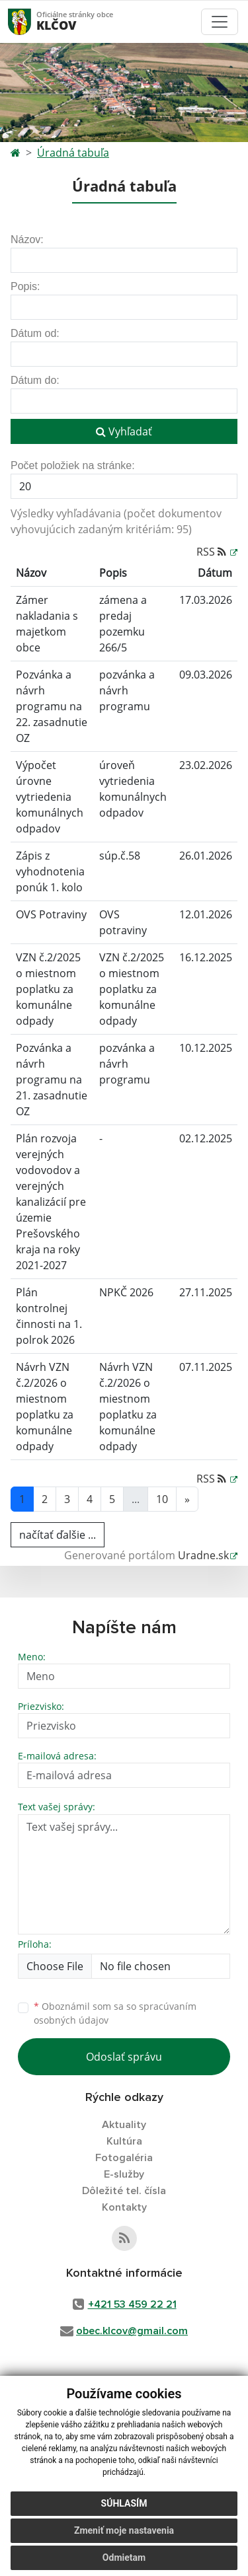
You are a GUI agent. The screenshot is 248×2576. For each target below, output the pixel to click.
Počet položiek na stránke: (73, 465)
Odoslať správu (124, 2056)
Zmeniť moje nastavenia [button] (124, 2530)
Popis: (25, 286)
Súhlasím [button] (124, 2503)
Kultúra (124, 2141)
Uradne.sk (203, 1555)
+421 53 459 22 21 (132, 2304)
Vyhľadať (124, 431)
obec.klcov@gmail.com (132, 2331)
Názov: (27, 239)
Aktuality (124, 2124)
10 (162, 1499)
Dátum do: (35, 380)
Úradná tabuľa (73, 152)
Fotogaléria (124, 2158)
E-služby (124, 2174)
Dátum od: (35, 333)
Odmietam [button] (124, 2557)
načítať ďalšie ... (57, 1534)
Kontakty (124, 2207)
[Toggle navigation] (219, 22)
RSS (212, 551)
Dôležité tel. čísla (124, 2191)
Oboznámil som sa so (115, 2013)
